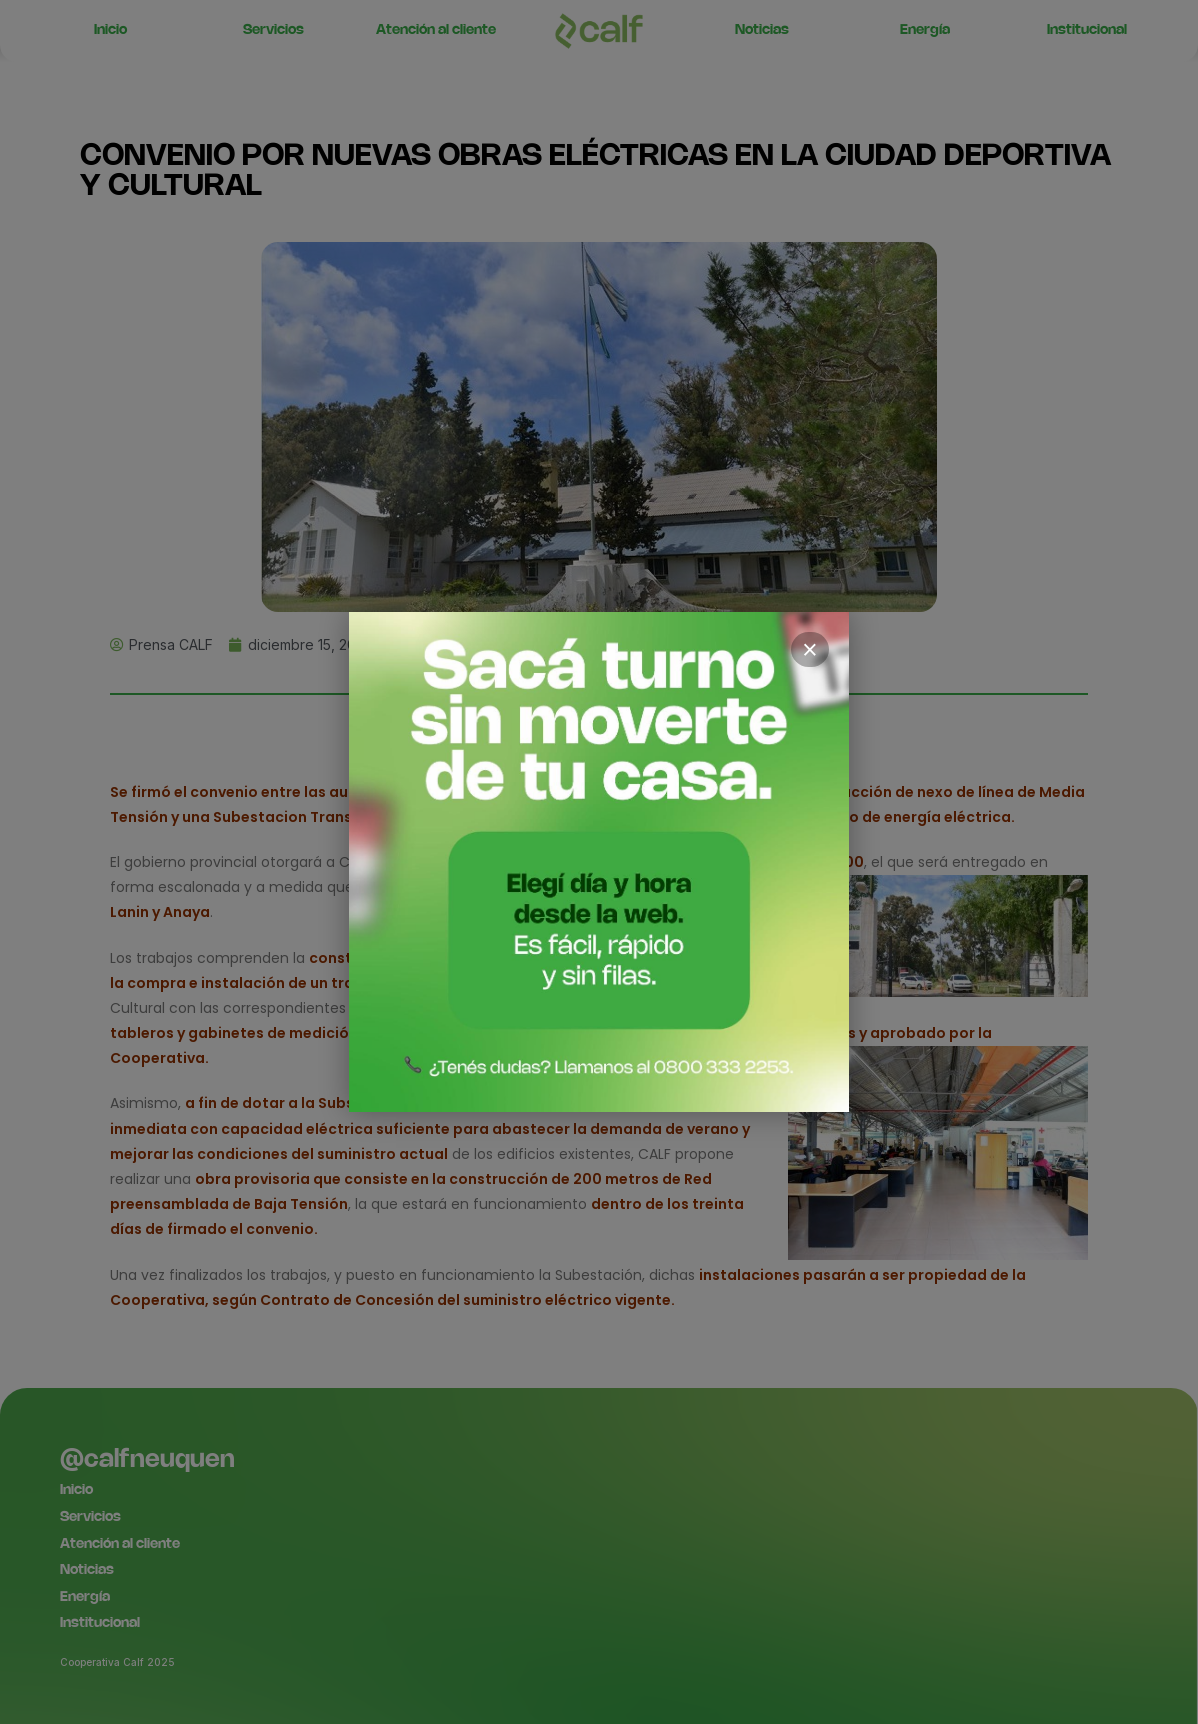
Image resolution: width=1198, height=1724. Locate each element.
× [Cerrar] (810, 650)
